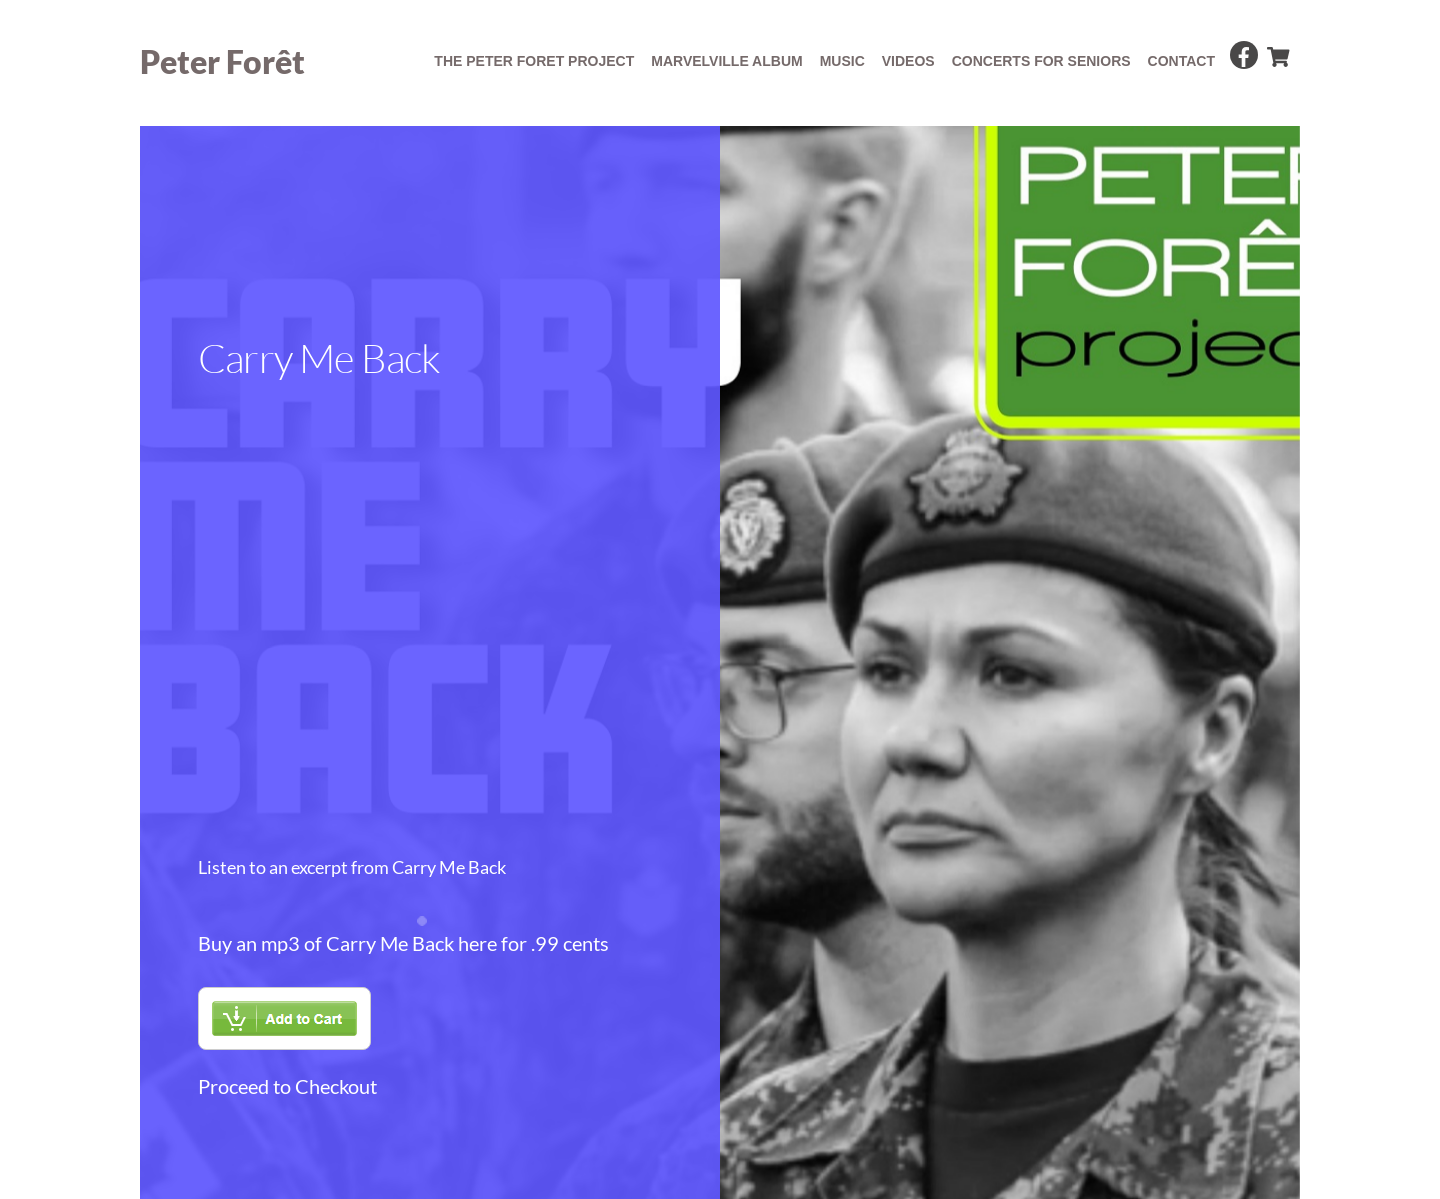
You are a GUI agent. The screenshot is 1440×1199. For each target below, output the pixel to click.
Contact (1181, 61)
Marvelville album (726, 61)
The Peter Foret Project (534, 61)
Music (842, 61)
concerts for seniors (1041, 61)
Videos (908, 61)
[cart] (1277, 52)
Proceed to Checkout (287, 1086)
